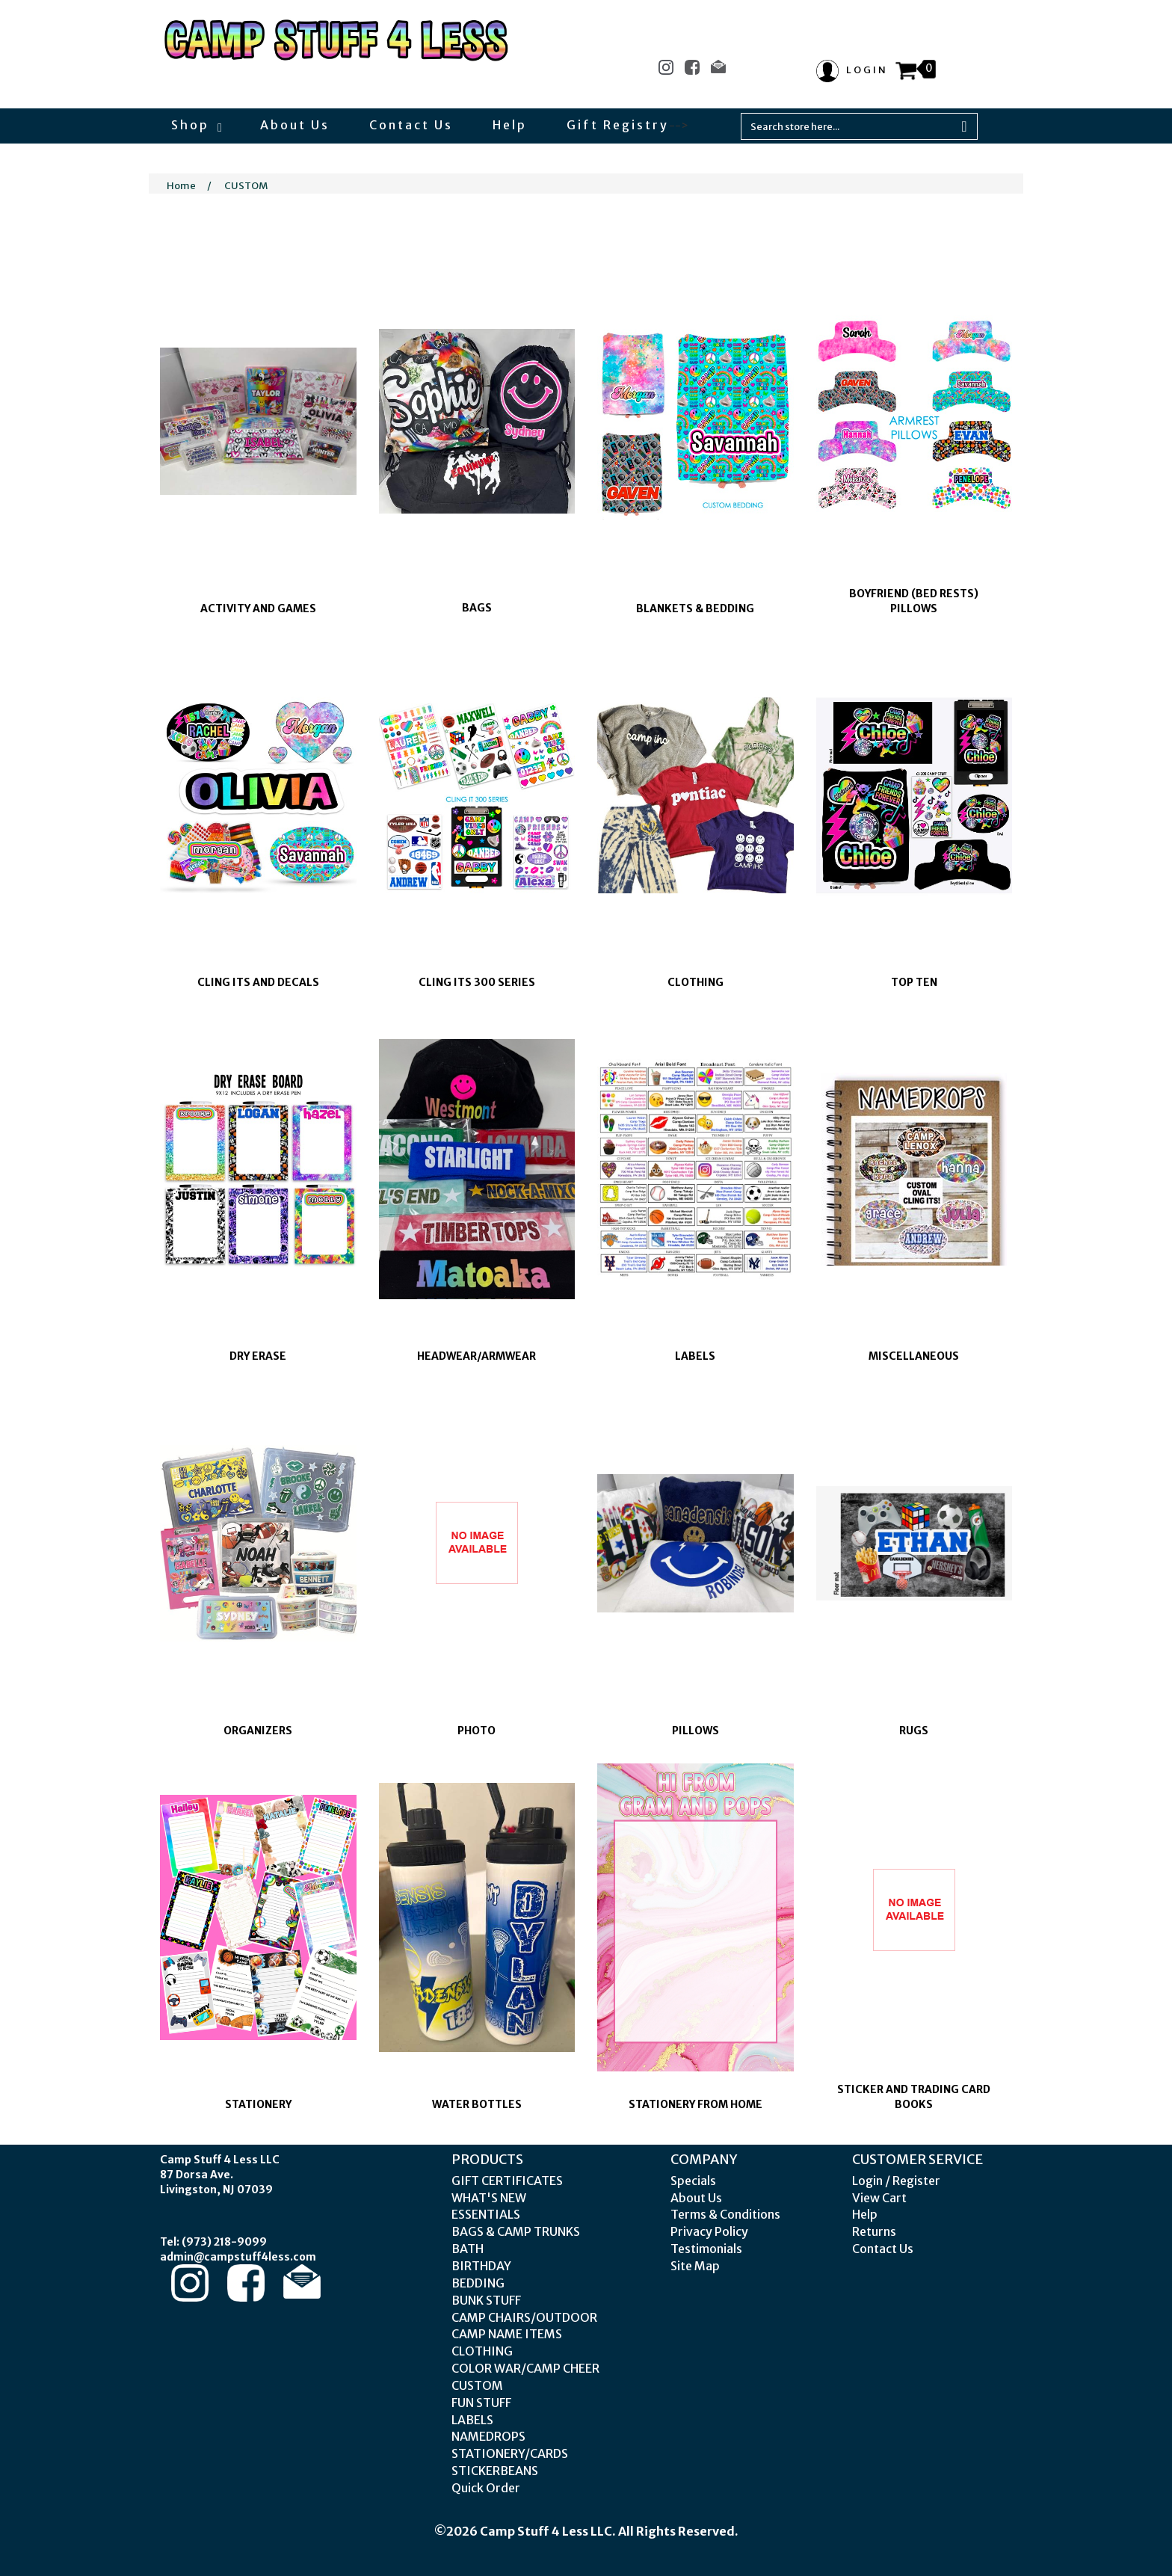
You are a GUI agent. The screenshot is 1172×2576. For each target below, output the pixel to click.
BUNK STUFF (486, 2300)
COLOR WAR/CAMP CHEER (525, 2368)
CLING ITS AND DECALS (258, 982)
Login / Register (896, 2180)
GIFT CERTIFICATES (507, 2180)
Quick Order (485, 2487)
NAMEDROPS (488, 2436)
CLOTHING (695, 982)
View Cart (879, 2197)
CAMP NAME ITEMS (506, 2333)
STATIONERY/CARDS (509, 2453)
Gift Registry (618, 124)
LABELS (695, 1356)
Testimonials (706, 2248)
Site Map (695, 2265)
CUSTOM (246, 185)
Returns (874, 2231)
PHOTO (476, 1730)
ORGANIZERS (257, 1730)
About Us (295, 124)
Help (510, 124)
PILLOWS (695, 1730)
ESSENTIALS (485, 2214)
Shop (195, 124)
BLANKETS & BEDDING (695, 608)
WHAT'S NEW (488, 2197)
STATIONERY (258, 2104)
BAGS (477, 607)
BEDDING (478, 2282)
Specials (693, 2180)
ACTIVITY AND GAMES (258, 608)
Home (181, 185)
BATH (467, 2248)
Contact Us (411, 124)
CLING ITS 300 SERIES (477, 982)
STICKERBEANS (494, 2470)
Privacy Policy (709, 2231)
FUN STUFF (481, 2402)
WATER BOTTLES (477, 2104)
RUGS (913, 1730)
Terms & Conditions (725, 2214)
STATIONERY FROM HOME (695, 2104)
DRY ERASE (257, 1356)
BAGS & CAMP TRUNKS (515, 2231)
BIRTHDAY (481, 2265)
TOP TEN (914, 982)
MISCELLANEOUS (914, 1356)
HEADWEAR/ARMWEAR (476, 1356)
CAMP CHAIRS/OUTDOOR (524, 2317)
